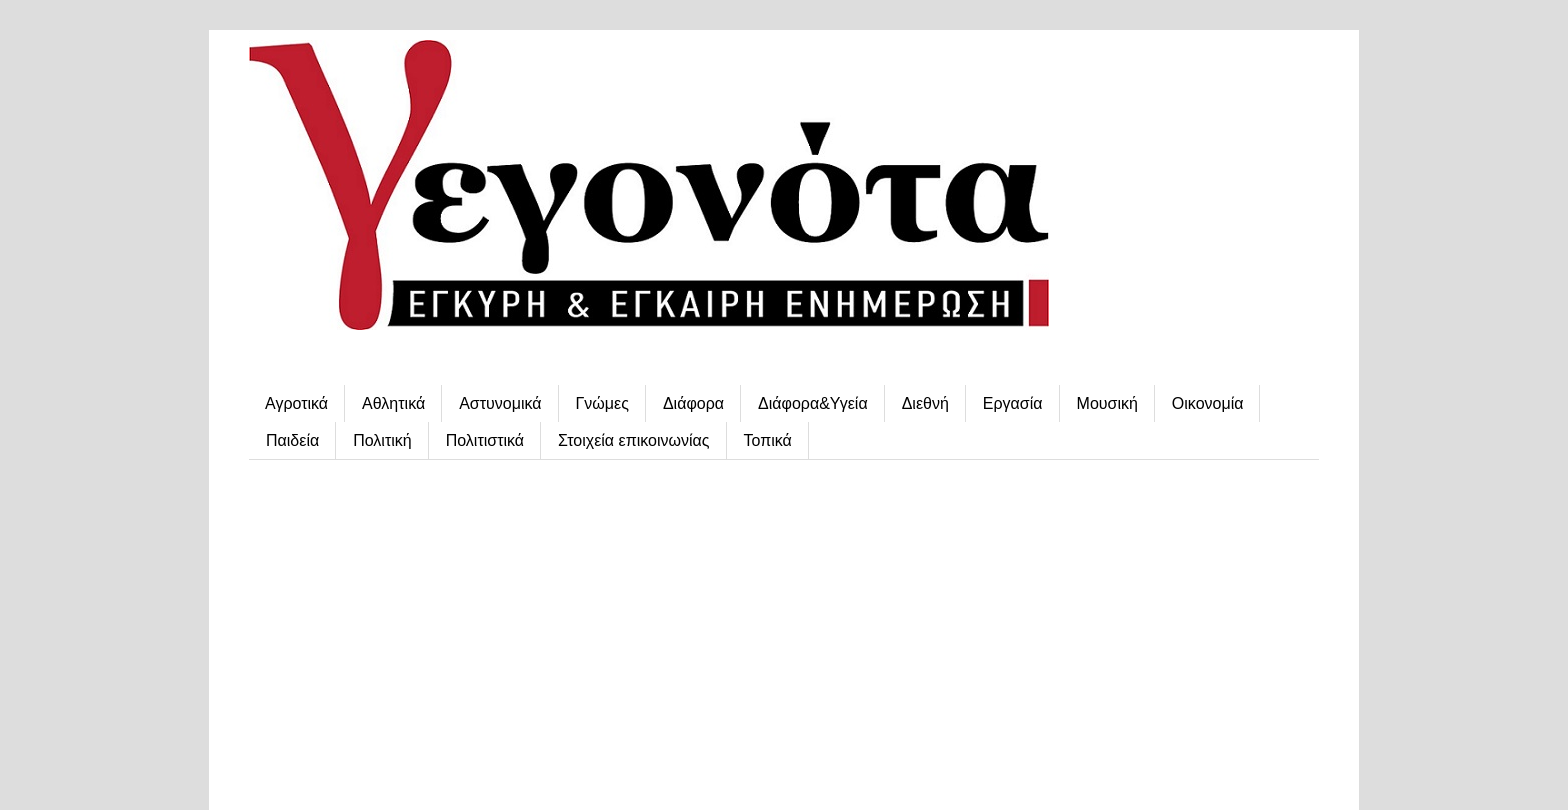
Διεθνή (925, 403)
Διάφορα (693, 403)
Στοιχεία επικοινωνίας (633, 440)
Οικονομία (1208, 403)
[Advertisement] (784, 630)
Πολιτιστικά (485, 440)
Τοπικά (768, 440)
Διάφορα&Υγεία (813, 403)
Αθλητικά (393, 403)
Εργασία (1013, 403)
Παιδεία (292, 440)
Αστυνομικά (500, 403)
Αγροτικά (296, 403)
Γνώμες (602, 403)
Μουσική (1107, 403)
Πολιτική (382, 440)
